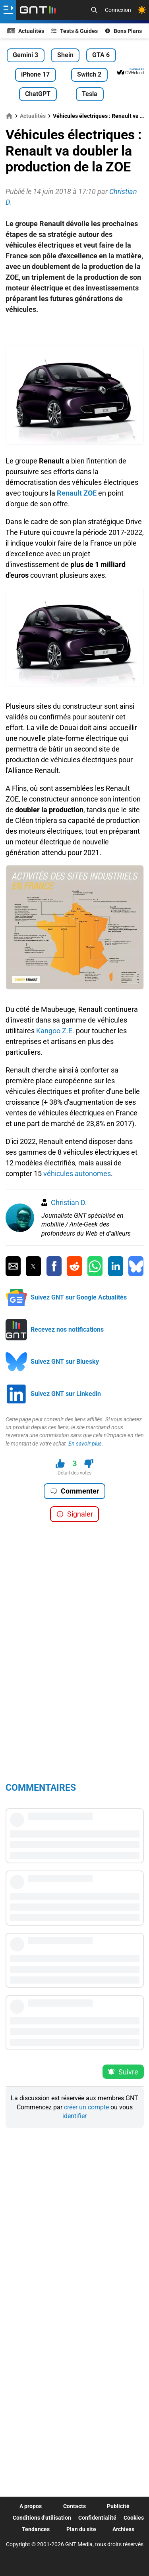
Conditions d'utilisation (42, 2517)
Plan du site (81, 2529)
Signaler (74, 1514)
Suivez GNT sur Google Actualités (79, 1297)
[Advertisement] (75, 334)
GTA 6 (101, 55)
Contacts (74, 2506)
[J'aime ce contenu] (60, 1463)
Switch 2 (89, 74)
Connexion (118, 10)
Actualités (26, 31)
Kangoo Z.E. (55, 1031)
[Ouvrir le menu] (8, 10)
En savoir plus (85, 1443)
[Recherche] (94, 10)
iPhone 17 (35, 74)
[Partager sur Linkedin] (115, 1266)
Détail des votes (74, 1473)
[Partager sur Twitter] (33, 1266)
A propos (30, 2506)
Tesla (89, 94)
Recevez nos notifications (67, 1329)
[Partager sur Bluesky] (135, 1266)
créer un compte (86, 2107)
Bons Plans (123, 31)
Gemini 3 (25, 55)
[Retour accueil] (38, 9)
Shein (65, 55)
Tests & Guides (74, 31)
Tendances (36, 2529)
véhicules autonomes (77, 1173)
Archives (123, 2529)
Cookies (134, 2517)
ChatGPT (37, 94)
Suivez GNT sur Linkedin (66, 1394)
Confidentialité (97, 2517)
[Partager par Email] (13, 1266)
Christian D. (69, 1202)
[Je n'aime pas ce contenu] (88, 1463)
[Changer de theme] (142, 10)
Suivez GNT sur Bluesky (65, 1361)
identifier (74, 2116)
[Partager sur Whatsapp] (95, 1266)
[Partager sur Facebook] (54, 1266)
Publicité (118, 2506)
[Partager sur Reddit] (74, 1266)
